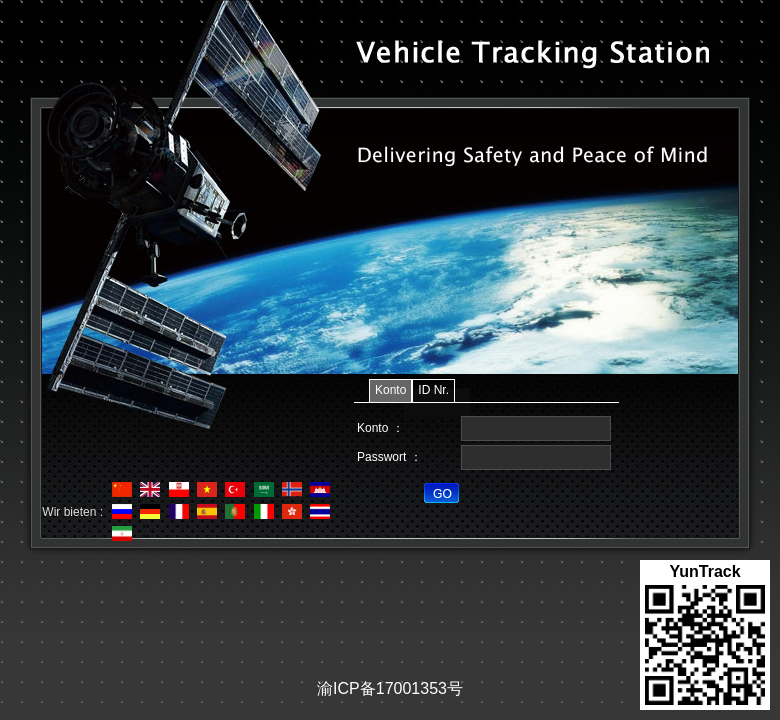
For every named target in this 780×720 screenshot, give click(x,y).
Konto (390, 390)
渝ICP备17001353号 (390, 688)
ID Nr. (433, 390)
